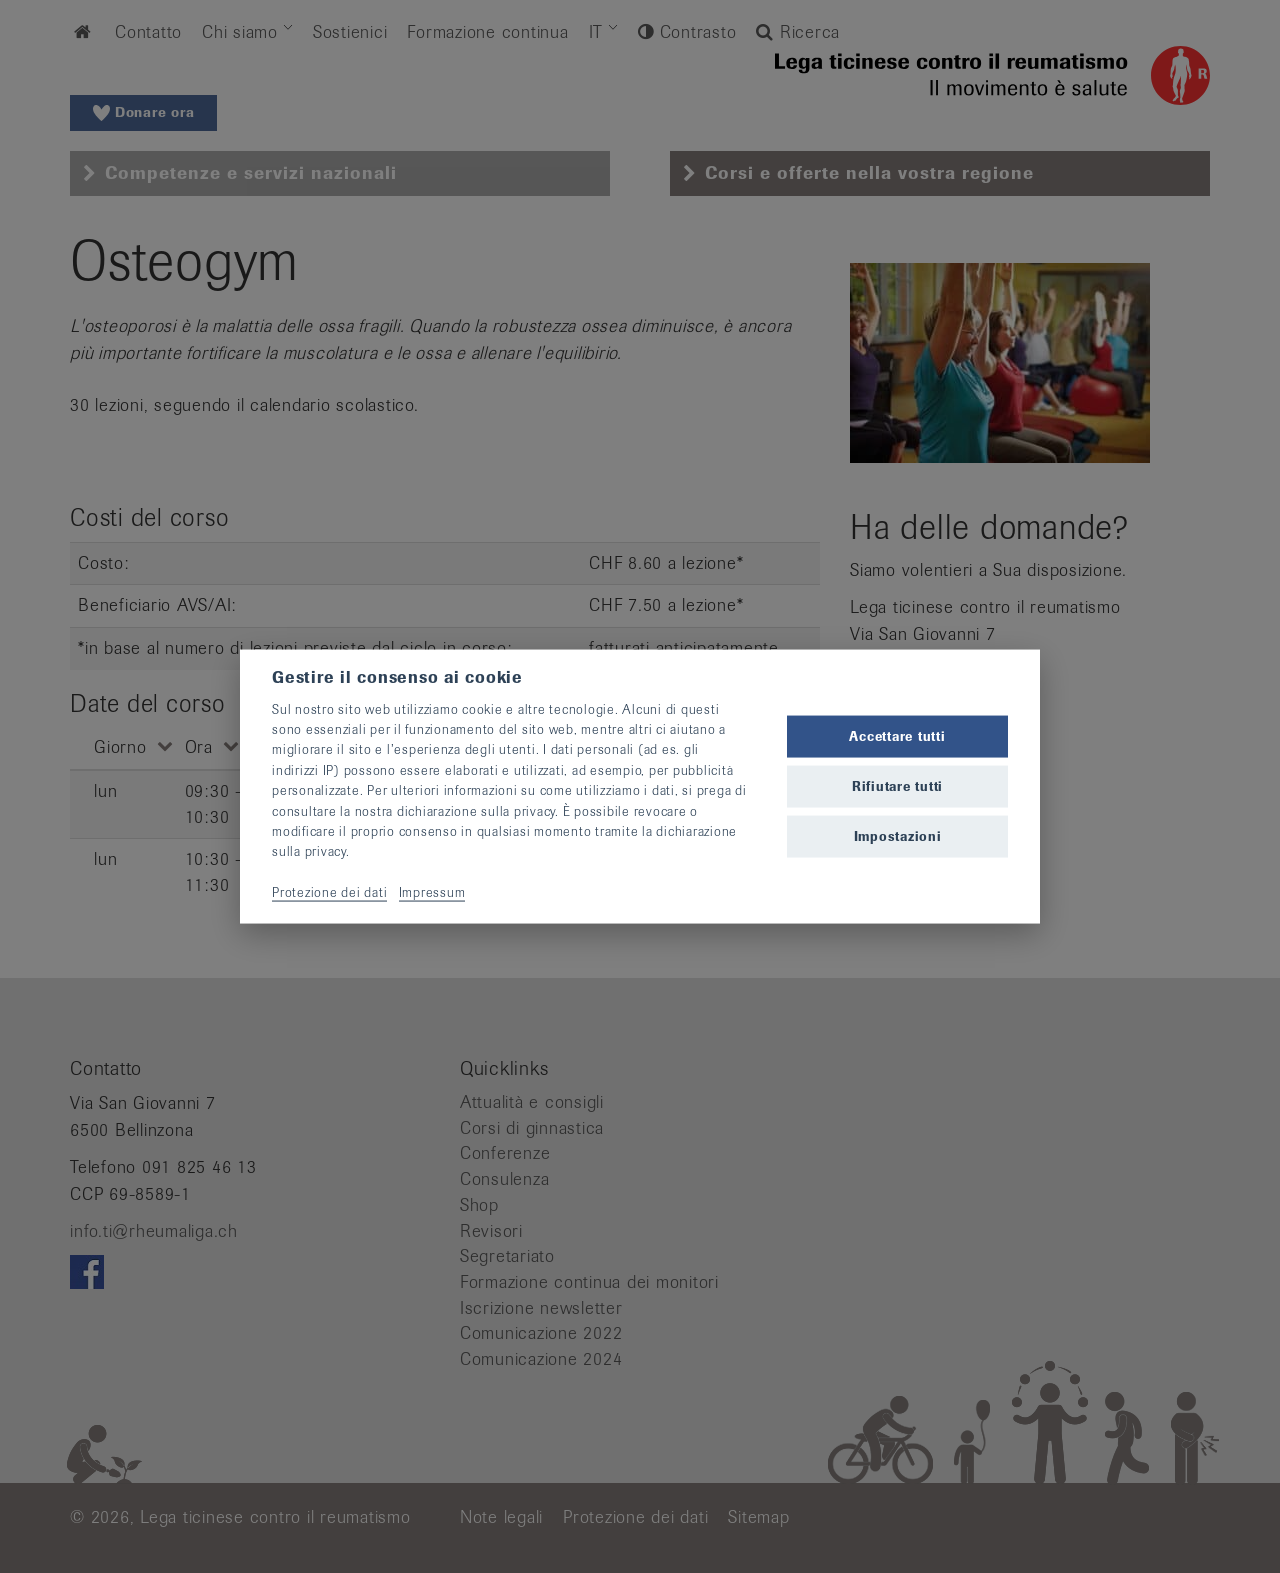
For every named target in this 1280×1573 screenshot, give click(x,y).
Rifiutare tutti (897, 786)
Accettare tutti (897, 735)
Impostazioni (898, 836)
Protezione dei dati (329, 892)
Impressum (432, 892)
